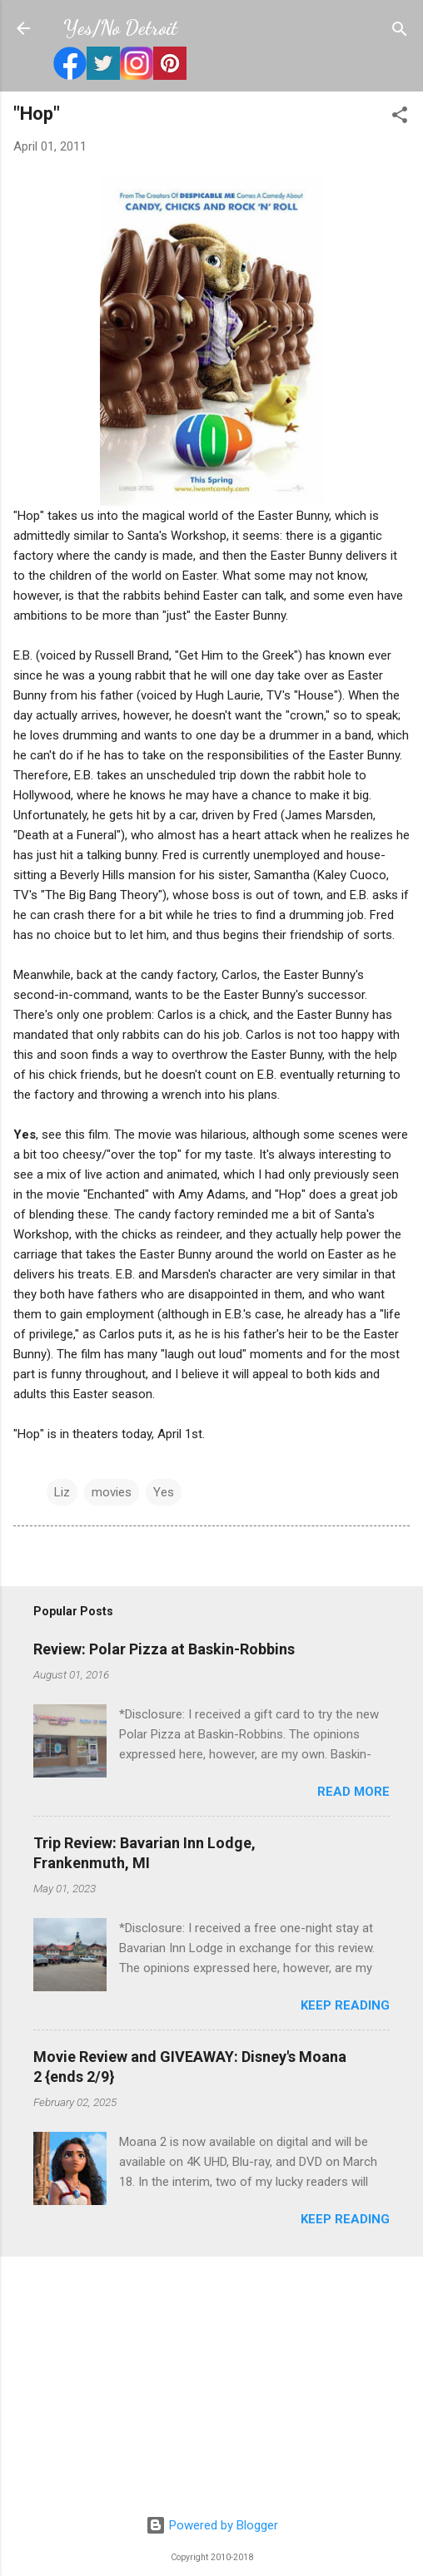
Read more (353, 1791)
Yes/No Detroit (120, 28)
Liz (62, 1492)
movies (112, 1492)
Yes (163, 1492)
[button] (400, 116)
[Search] (400, 30)
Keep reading (345, 2005)
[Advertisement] (211, 2386)
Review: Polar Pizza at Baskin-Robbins (164, 1649)
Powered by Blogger (212, 2525)
